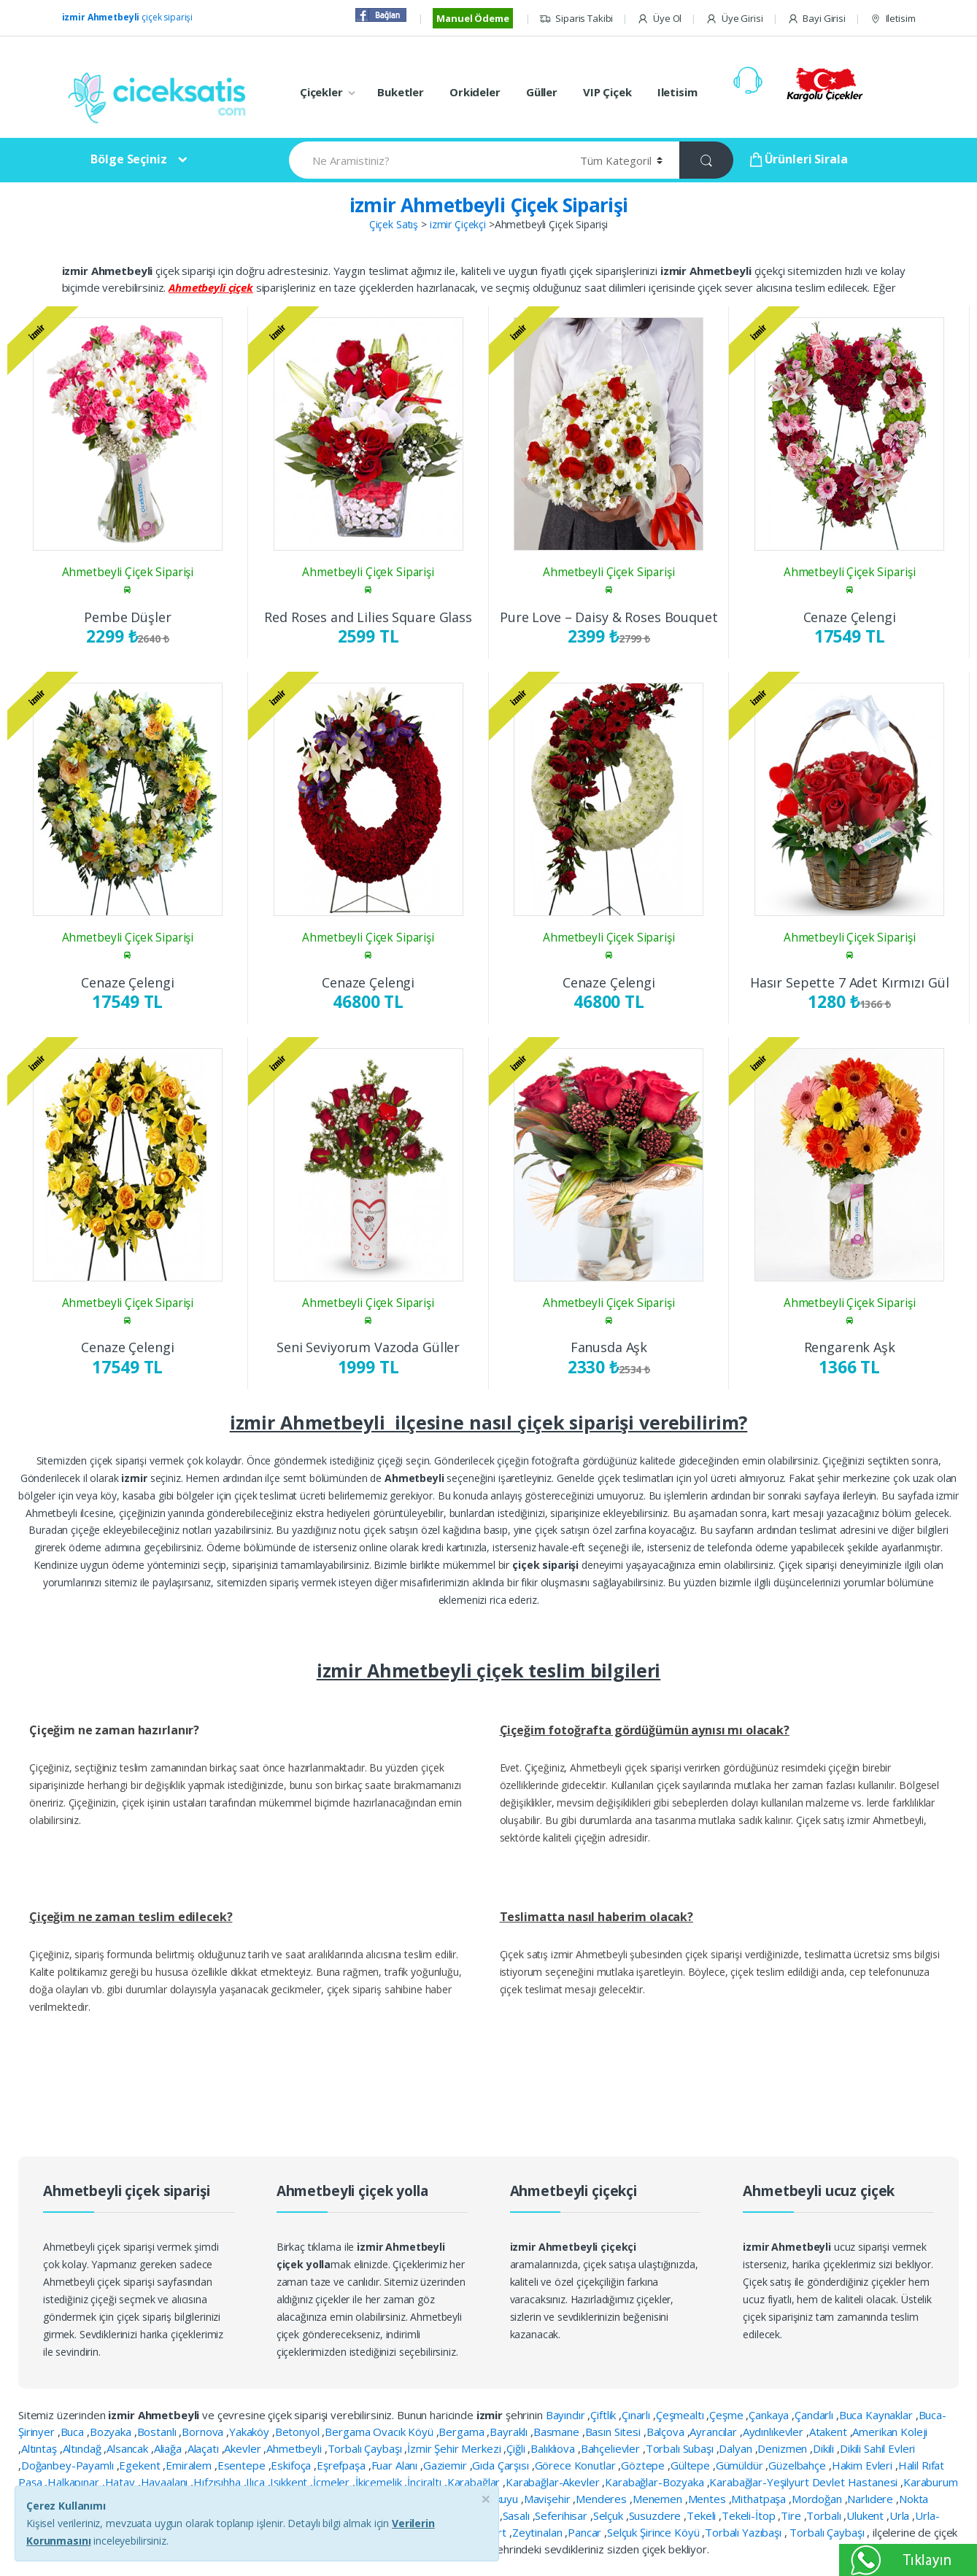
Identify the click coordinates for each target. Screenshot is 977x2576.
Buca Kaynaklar (877, 2415)
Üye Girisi (734, 19)
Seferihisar (562, 2515)
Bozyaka (112, 2431)
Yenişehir (438, 2532)
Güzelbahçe (798, 2465)
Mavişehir (549, 2498)
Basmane (557, 2431)
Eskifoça (292, 2465)
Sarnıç (484, 2515)
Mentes (708, 2498)
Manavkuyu (492, 2498)
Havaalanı (166, 2482)
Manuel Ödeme (472, 18)
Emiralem (190, 2465)
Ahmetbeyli (295, 2448)
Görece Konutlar (577, 2465)
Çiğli (517, 2448)
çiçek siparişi (127, 17)
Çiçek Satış (393, 224)
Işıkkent (290, 2482)
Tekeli (703, 2515)
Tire (792, 2515)
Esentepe (243, 2465)
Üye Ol (659, 19)
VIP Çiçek (607, 92)
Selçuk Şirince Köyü (654, 2532)
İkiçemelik (379, 2482)
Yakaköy (250, 2431)
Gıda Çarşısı (501, 2465)
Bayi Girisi (816, 19)
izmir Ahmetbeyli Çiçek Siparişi (489, 205)
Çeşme (727, 2415)
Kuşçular (389, 2498)
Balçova (666, 2431)
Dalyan (736, 2448)
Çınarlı (637, 2415)
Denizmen (783, 2448)
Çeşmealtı (681, 2415)
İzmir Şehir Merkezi (455, 2448)
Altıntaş (40, 2448)
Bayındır (567, 2415)
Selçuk (609, 2515)
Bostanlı (158, 2431)
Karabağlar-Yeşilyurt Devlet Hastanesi (804, 2482)
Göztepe (644, 2465)
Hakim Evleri (863, 2465)
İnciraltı (425, 2482)
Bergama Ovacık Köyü (380, 2431)
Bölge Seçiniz (128, 159)
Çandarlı (815, 2415)
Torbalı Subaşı (681, 2448)
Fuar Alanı (395, 2465)
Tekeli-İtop (750, 2515)
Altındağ (83, 2448)
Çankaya (770, 2415)
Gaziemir (446, 2465)
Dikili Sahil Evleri (877, 2448)
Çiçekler (321, 92)
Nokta (913, 2498)
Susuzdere (656, 2515)
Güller (541, 92)
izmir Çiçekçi (458, 224)
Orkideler (475, 92)
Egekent (141, 2465)
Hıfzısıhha (218, 2482)
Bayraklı (510, 2431)
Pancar (586, 2532)
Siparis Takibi (576, 19)
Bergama (463, 2431)
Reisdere (441, 2515)
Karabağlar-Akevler (554, 2482)
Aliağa (169, 2448)
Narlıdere (871, 2498)
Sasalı (518, 2515)
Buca (74, 2431)
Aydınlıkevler (774, 2431)
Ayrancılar (714, 2431)
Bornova (204, 2431)
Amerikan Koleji (889, 2431)
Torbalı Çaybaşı (366, 2448)
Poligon (394, 2515)
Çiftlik (604, 2415)
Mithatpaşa (759, 2498)
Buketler (400, 92)
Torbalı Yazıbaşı (744, 2532)
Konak (347, 2498)
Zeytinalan (538, 2532)
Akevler (243, 2448)
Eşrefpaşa (342, 2465)
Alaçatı (205, 2448)
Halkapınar (74, 2482)
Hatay (121, 2482)
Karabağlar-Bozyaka (655, 2482)
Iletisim (893, 19)
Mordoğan (818, 2498)
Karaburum (930, 2482)
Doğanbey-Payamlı (69, 2465)
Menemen (659, 2498)
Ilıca (256, 2482)
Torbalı (824, 2515)
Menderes (603, 2498)
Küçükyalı (437, 2498)
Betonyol (299, 2431)
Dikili (825, 2448)
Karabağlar (475, 2482)
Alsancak (129, 2448)
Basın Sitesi (614, 2431)
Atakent (829, 2431)
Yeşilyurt (486, 2532)
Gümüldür (741, 2465)
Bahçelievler (612, 2448)
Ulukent (866, 2515)
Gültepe (692, 2465)
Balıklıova (553, 2448)
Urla (900, 2515)
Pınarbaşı (349, 2515)
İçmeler (332, 2482)
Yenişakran (383, 2532)
